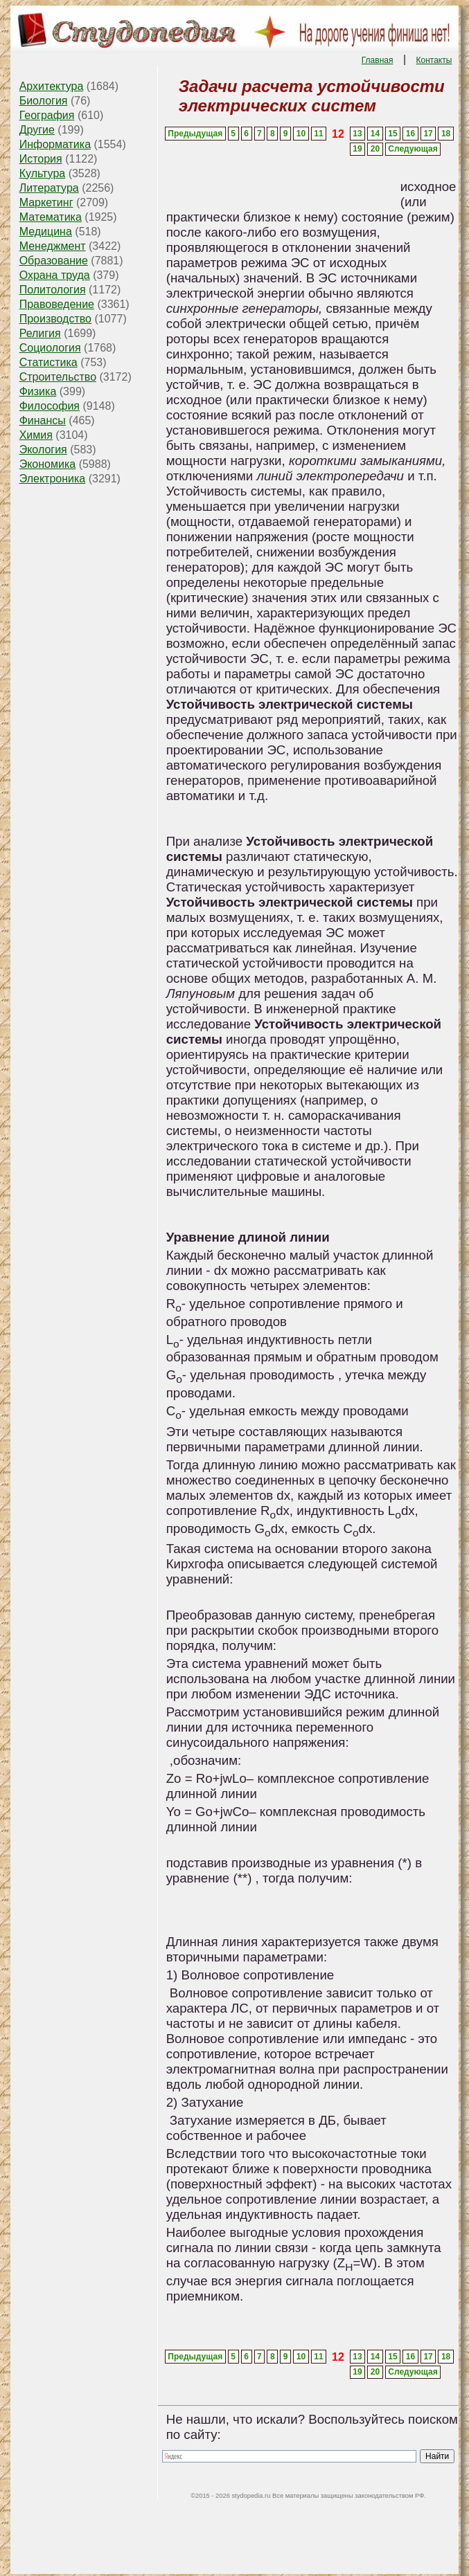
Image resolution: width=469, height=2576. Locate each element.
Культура (42, 173)
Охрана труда (54, 275)
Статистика (48, 362)
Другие (37, 130)
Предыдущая (195, 133)
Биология (43, 101)
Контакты (434, 60)
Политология (52, 290)
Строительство (57, 377)
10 (301, 133)
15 (392, 133)
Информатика (55, 144)
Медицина (45, 231)
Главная (377, 60)
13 (357, 133)
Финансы (42, 420)
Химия (36, 435)
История (40, 159)
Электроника (52, 478)
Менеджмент (52, 246)
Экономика (47, 464)
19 (357, 149)
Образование (53, 260)
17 (427, 133)
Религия (40, 333)
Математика (50, 217)
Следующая (412, 149)
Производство (55, 319)
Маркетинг (46, 202)
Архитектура (51, 86)
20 (375, 149)
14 (375, 133)
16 (410, 133)
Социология (50, 348)
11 (318, 133)
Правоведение (56, 304)
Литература (49, 188)
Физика (38, 391)
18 (445, 133)
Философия (49, 406)
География (47, 115)
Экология (43, 449)
